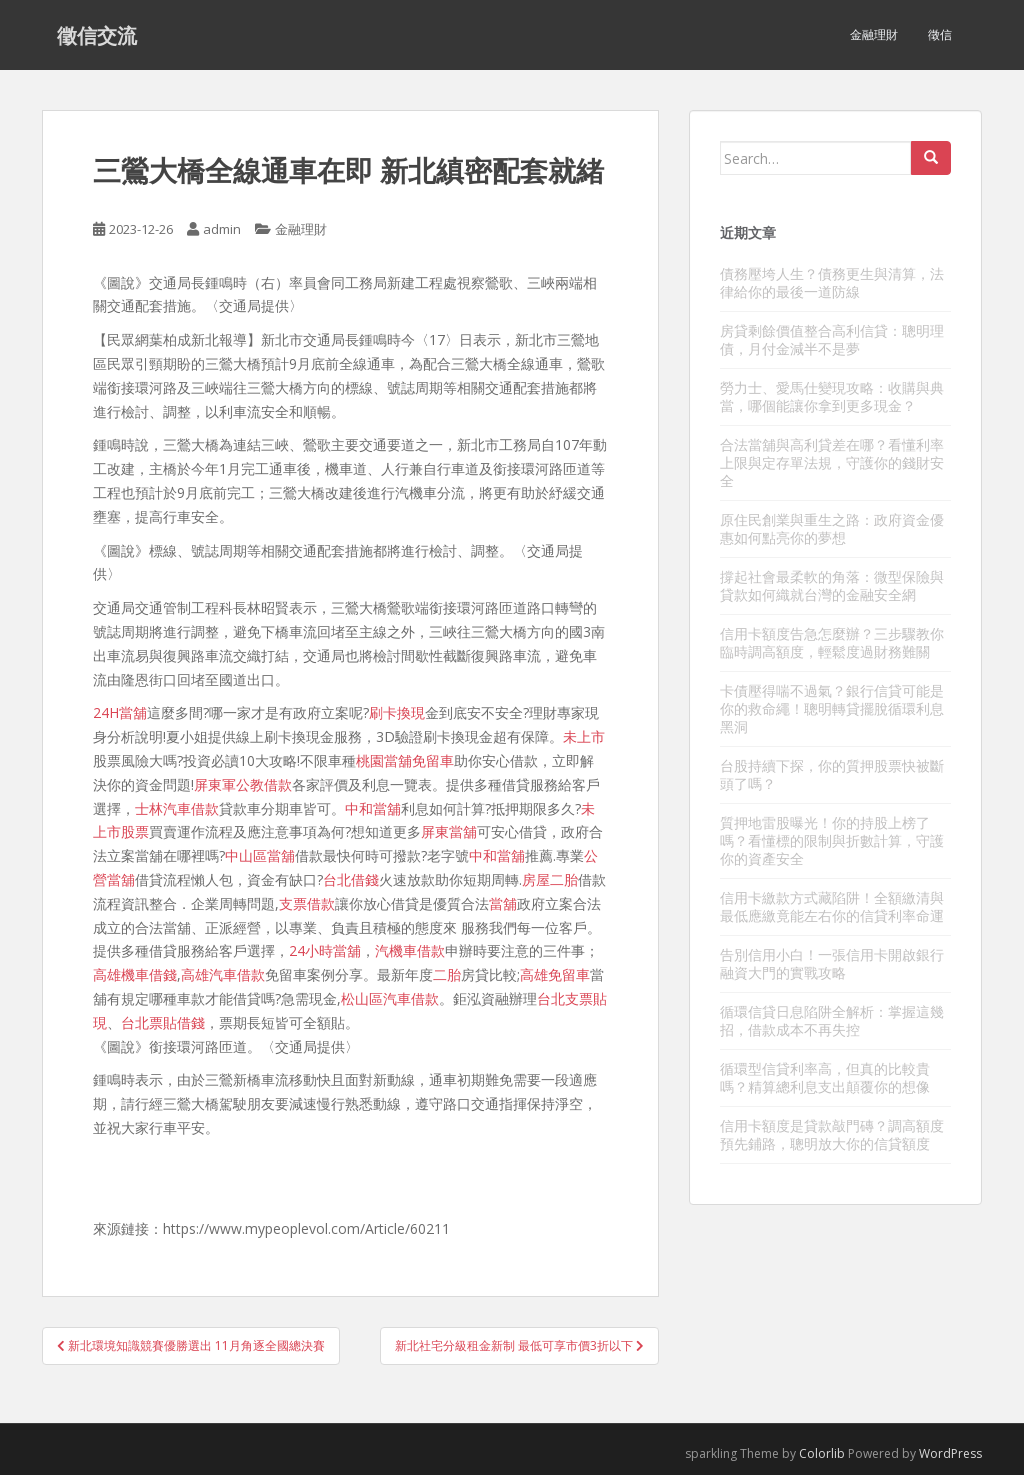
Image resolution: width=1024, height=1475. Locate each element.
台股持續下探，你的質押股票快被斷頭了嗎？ (832, 774)
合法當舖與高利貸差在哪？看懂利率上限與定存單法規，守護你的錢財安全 (832, 462)
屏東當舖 (449, 831)
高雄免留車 (555, 974)
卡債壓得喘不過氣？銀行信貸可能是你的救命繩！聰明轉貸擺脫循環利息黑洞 (832, 708)
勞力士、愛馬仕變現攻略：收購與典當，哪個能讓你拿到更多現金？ (832, 396)
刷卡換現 (397, 712)
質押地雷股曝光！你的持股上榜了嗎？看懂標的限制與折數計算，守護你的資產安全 (832, 840)
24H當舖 (120, 712)
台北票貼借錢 (163, 1022)
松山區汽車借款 (390, 998)
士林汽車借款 (177, 808)
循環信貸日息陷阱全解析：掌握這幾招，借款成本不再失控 (832, 1020)
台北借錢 (351, 879)
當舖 (503, 903)
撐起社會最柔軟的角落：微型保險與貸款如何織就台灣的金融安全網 (832, 585)
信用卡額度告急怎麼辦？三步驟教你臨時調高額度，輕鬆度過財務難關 (832, 642)
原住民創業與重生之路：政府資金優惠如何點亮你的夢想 (832, 528)
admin (222, 229)
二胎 (447, 974)
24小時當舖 (325, 950)
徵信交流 (97, 35)
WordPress (950, 1453)
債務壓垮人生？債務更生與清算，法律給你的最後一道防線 (832, 282)
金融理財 (874, 34)
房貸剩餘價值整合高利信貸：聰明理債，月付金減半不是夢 (832, 339)
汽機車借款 (410, 950)
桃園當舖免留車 (405, 760)
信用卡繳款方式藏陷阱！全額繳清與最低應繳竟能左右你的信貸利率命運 (832, 906)
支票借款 (307, 903)
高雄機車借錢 (135, 974)
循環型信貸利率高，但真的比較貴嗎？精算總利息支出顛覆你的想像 (825, 1077)
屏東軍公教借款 (243, 784)
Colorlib (822, 1453)
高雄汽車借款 (223, 974)
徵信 (940, 34)
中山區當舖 (260, 855)
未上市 (584, 736)
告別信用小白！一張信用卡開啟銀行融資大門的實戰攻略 (832, 963)
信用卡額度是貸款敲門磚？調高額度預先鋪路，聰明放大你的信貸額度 (832, 1134)
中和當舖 (373, 808)
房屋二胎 (550, 879)
